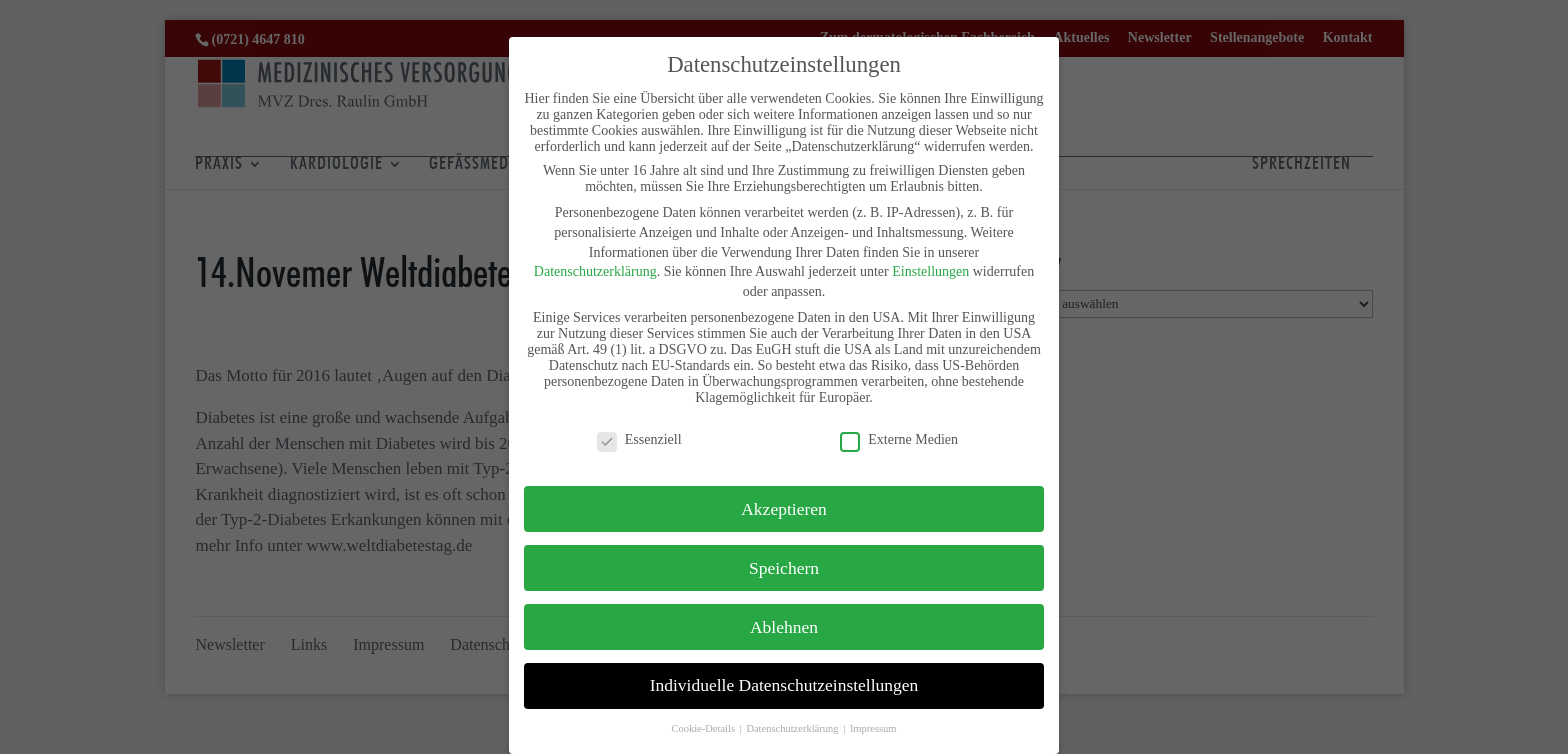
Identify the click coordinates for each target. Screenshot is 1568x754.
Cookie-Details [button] (704, 728)
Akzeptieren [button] (784, 509)
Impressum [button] (873, 728)
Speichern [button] (784, 568)
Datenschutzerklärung (595, 271)
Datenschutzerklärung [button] (793, 728)
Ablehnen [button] (784, 627)
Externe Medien (899, 440)
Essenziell (639, 440)
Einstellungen (930, 271)
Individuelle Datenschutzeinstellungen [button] (784, 685)
